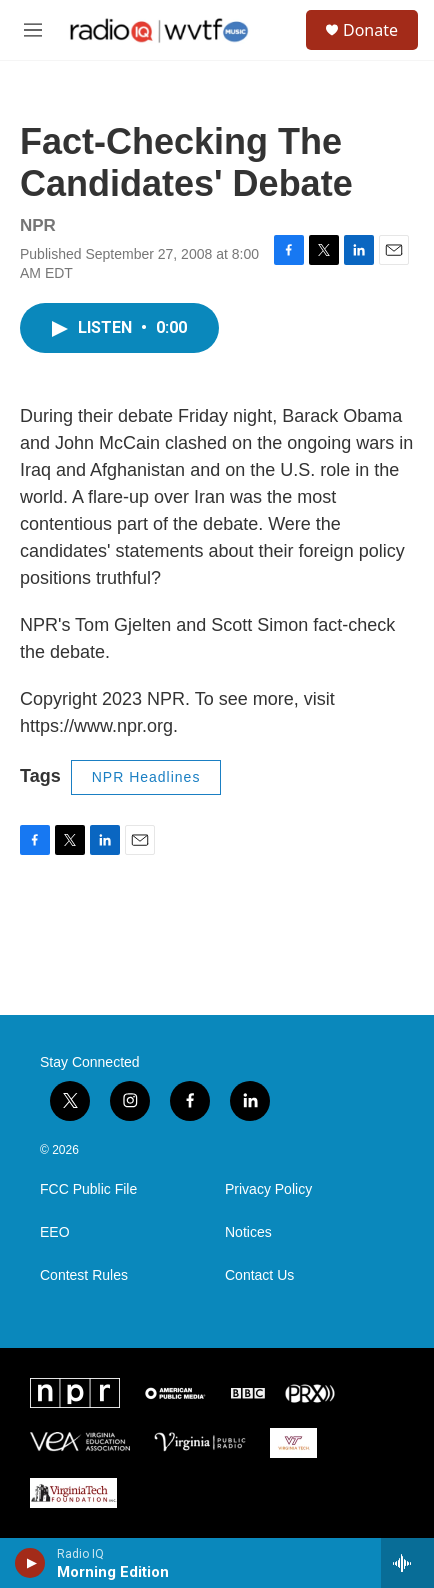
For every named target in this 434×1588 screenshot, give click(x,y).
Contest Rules (84, 1275)
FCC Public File (88, 1189)
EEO (55, 1232)
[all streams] (407, 1563)
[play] (30, 1563)
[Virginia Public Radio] (200, 1442)
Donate (370, 30)
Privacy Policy (268, 1189)
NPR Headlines (146, 777)
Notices (248, 1232)
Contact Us (259, 1275)
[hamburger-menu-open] (32, 30)
